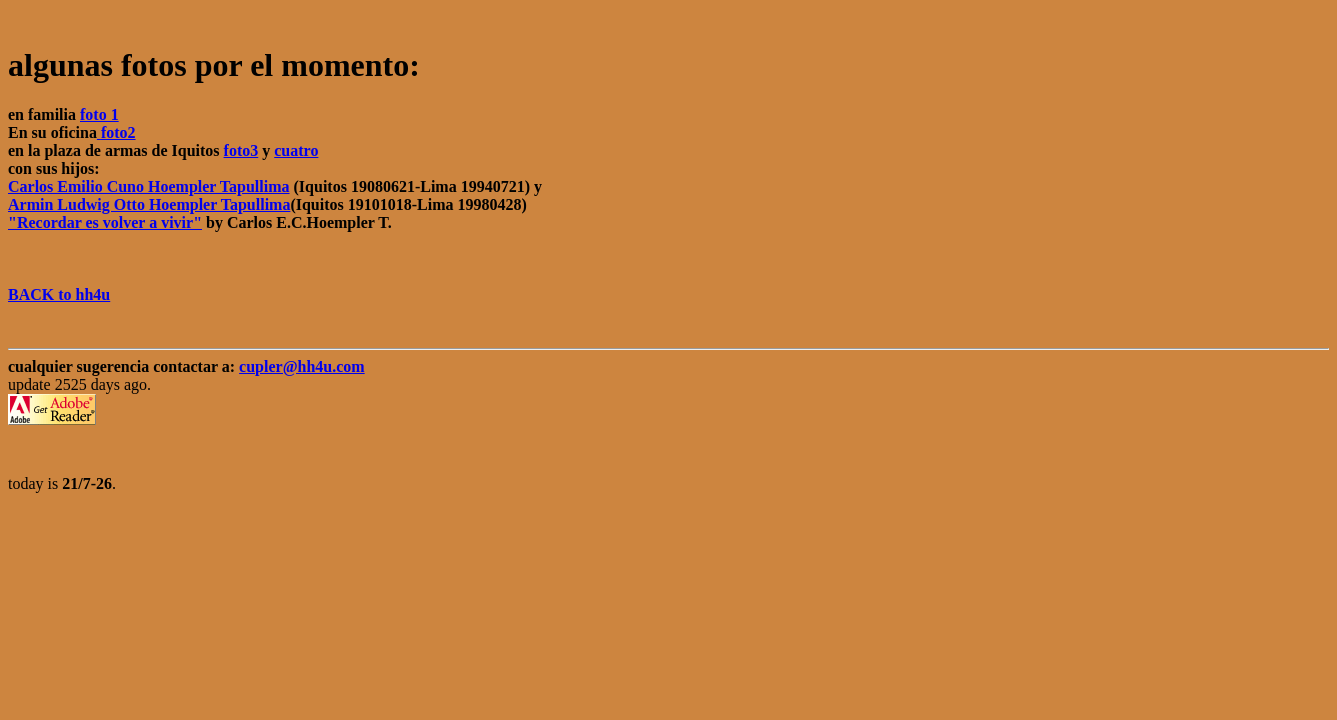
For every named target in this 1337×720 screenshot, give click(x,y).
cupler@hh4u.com (302, 366)
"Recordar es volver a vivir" (105, 222)
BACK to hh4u (59, 294)
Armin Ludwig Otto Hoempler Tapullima (149, 204)
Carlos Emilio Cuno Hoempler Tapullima (149, 186)
